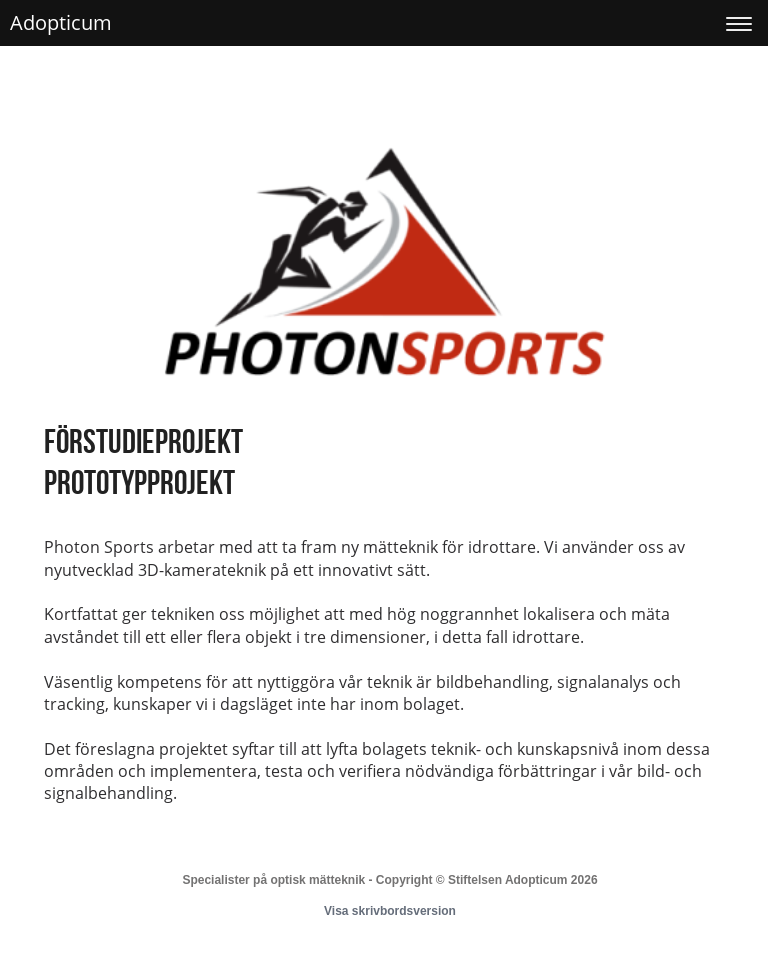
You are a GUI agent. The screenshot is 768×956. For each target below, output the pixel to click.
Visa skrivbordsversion (390, 911)
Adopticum (61, 22)
